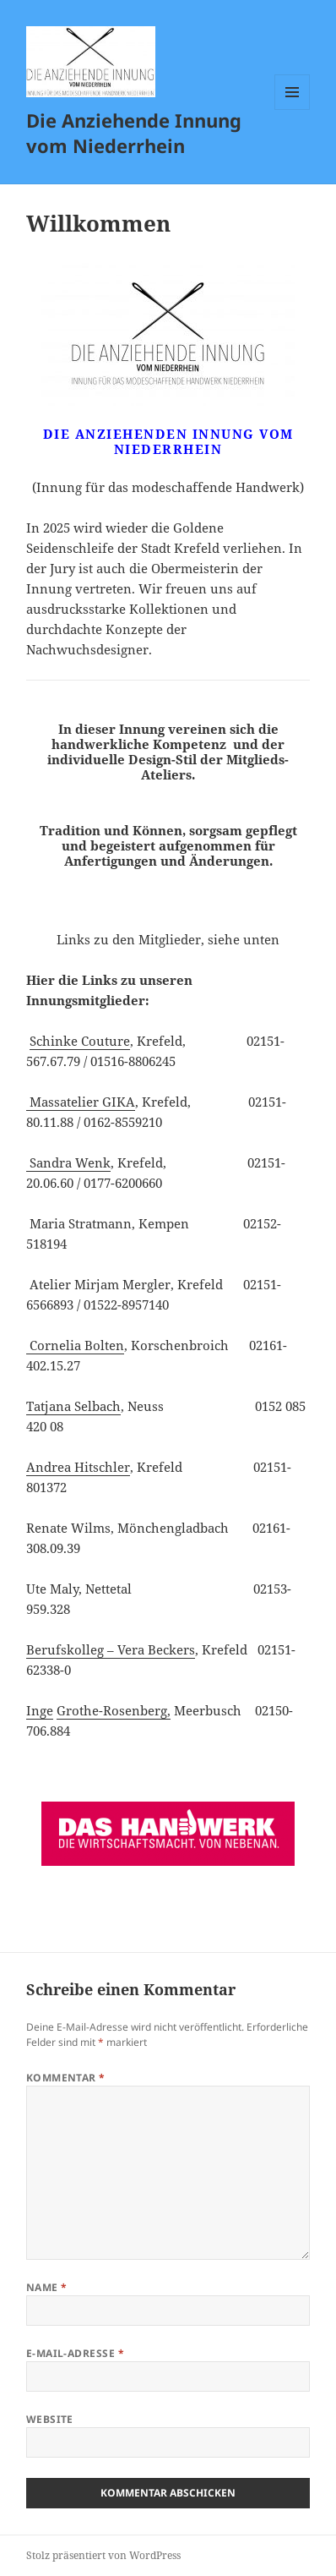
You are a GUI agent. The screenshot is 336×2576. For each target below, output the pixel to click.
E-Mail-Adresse (75, 2353)
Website (49, 2419)
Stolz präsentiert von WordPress (103, 2555)
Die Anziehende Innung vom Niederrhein (133, 132)
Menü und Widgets (292, 109)
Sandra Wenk (68, 1162)
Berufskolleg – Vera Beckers (110, 1649)
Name (47, 2287)
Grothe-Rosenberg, (114, 1710)
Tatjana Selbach (73, 1405)
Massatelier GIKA (80, 1101)
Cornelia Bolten (75, 1345)
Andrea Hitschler (78, 1466)
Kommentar (66, 2077)
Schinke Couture (80, 1040)
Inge (39, 1710)
